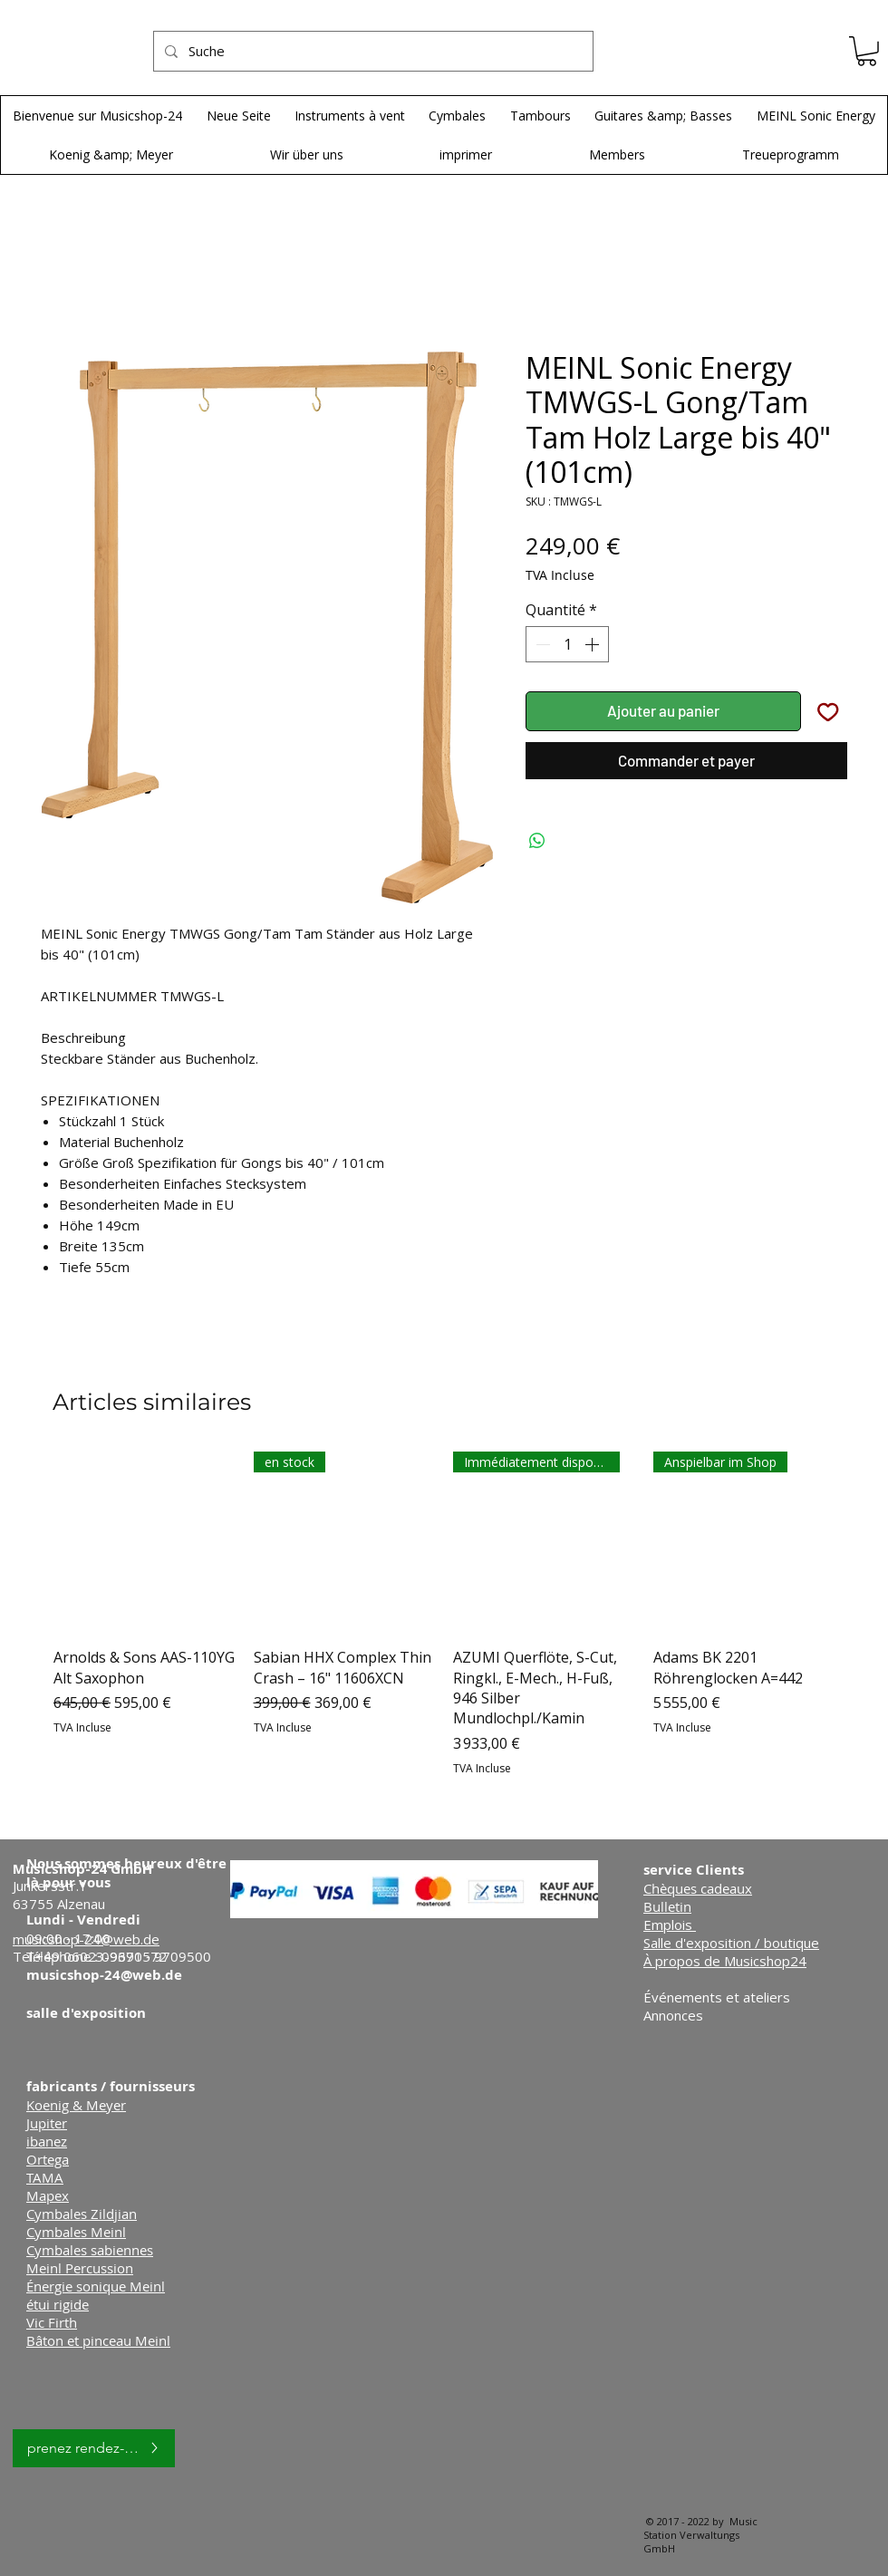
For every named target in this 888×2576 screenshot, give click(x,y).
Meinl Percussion (79, 2268)
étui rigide (57, 2304)
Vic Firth (51, 2322)
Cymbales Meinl (76, 2232)
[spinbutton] (567, 644)
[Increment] (593, 644)
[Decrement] (541, 644)
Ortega (47, 2159)
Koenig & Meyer (76, 2105)
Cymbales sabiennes (89, 2250)
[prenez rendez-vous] (94, 2448)
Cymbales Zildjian (81, 2214)
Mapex (47, 2195)
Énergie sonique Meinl (95, 2286)
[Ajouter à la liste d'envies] (828, 711)
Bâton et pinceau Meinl (98, 2340)
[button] (866, 51)
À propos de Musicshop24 (724, 1961)
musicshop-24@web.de (104, 1974)
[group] (444, 1614)
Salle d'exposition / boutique (731, 1943)
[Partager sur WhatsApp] (537, 841)
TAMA (44, 2177)
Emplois (669, 1924)
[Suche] (371, 51)
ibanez (46, 2141)
